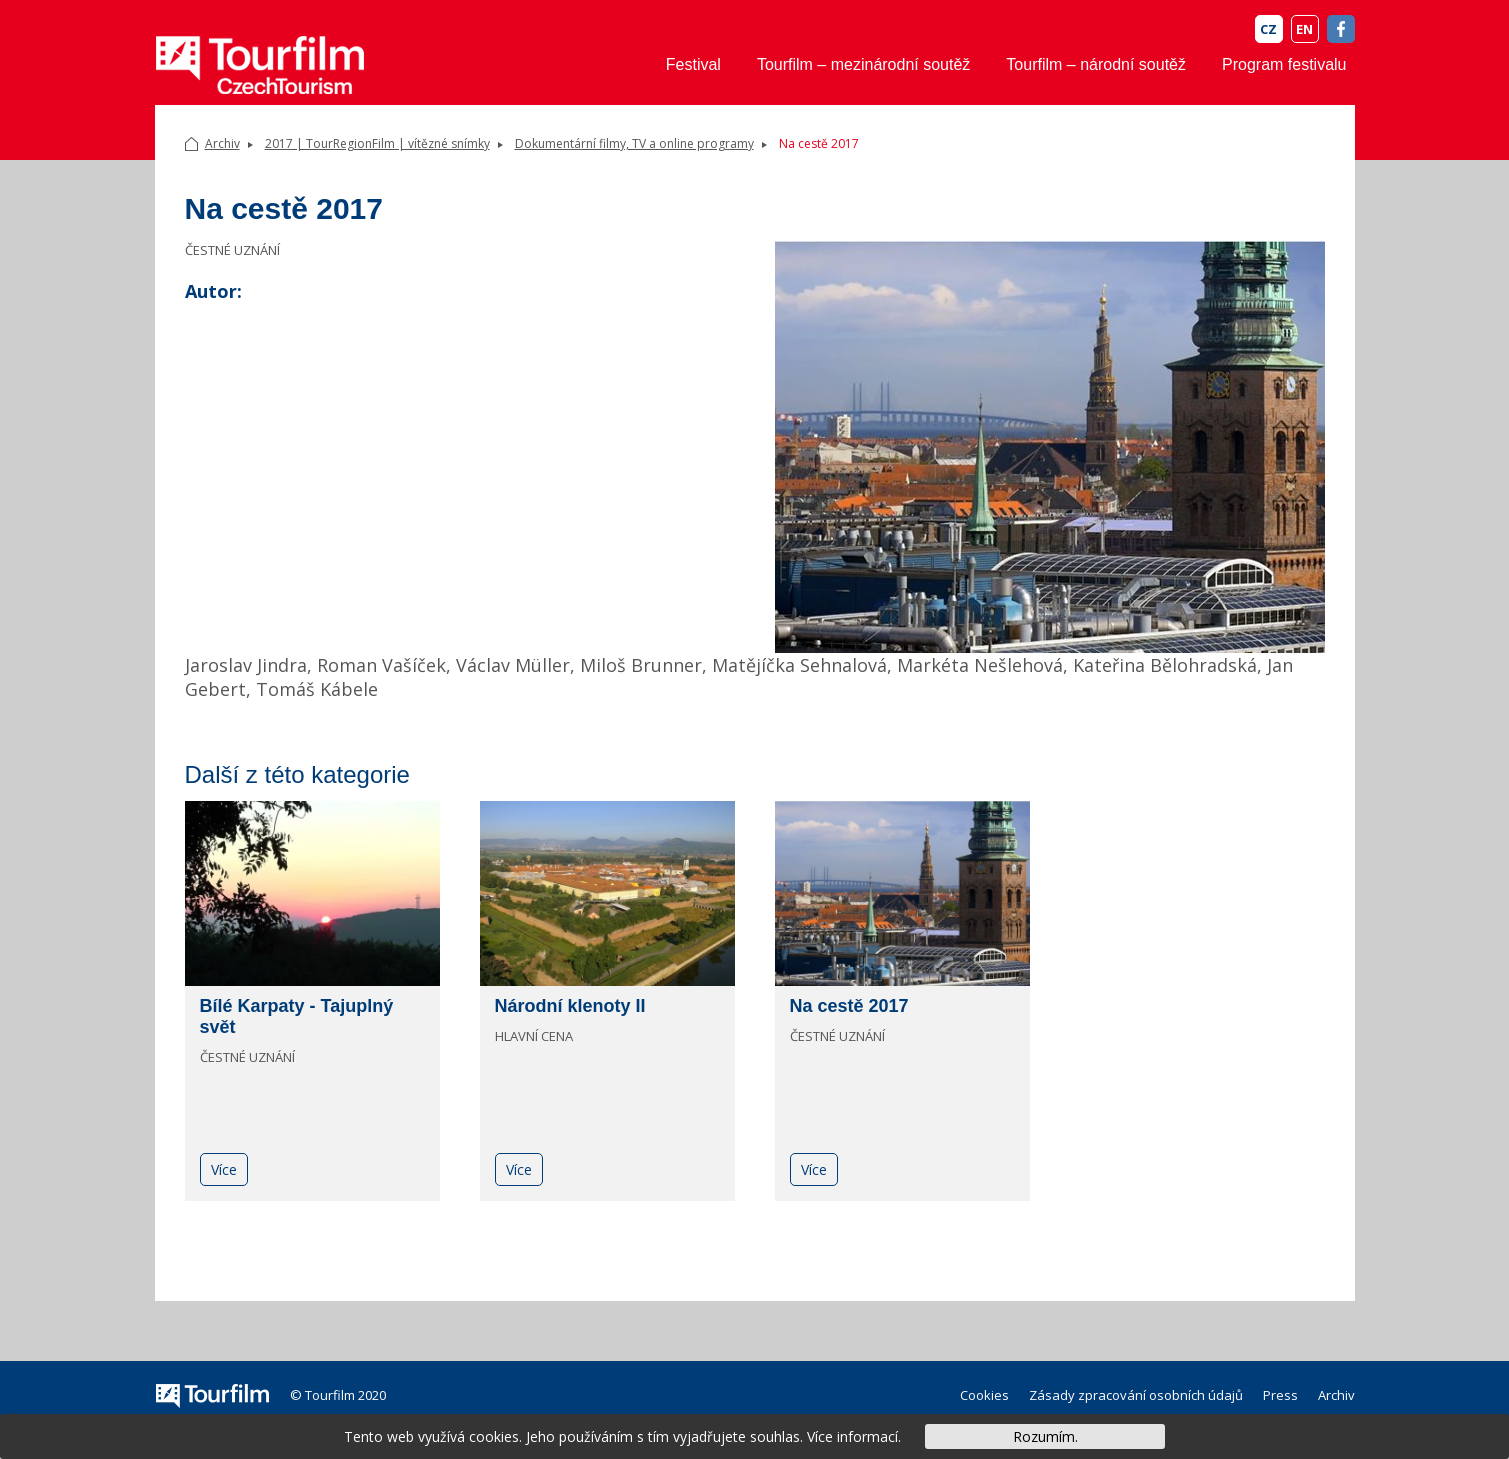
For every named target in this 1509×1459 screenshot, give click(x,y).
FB (1341, 29)
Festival (693, 64)
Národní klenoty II (570, 1006)
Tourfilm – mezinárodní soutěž (863, 64)
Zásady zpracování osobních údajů (1136, 1395)
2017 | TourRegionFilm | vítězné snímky (377, 143)
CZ (1268, 29)
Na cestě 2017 (849, 1006)
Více (224, 1169)
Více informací (852, 1436)
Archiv (222, 143)
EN (1304, 29)
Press (1280, 1395)
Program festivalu (1284, 64)
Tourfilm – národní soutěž (1096, 64)
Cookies (984, 1395)
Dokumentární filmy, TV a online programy (634, 143)
